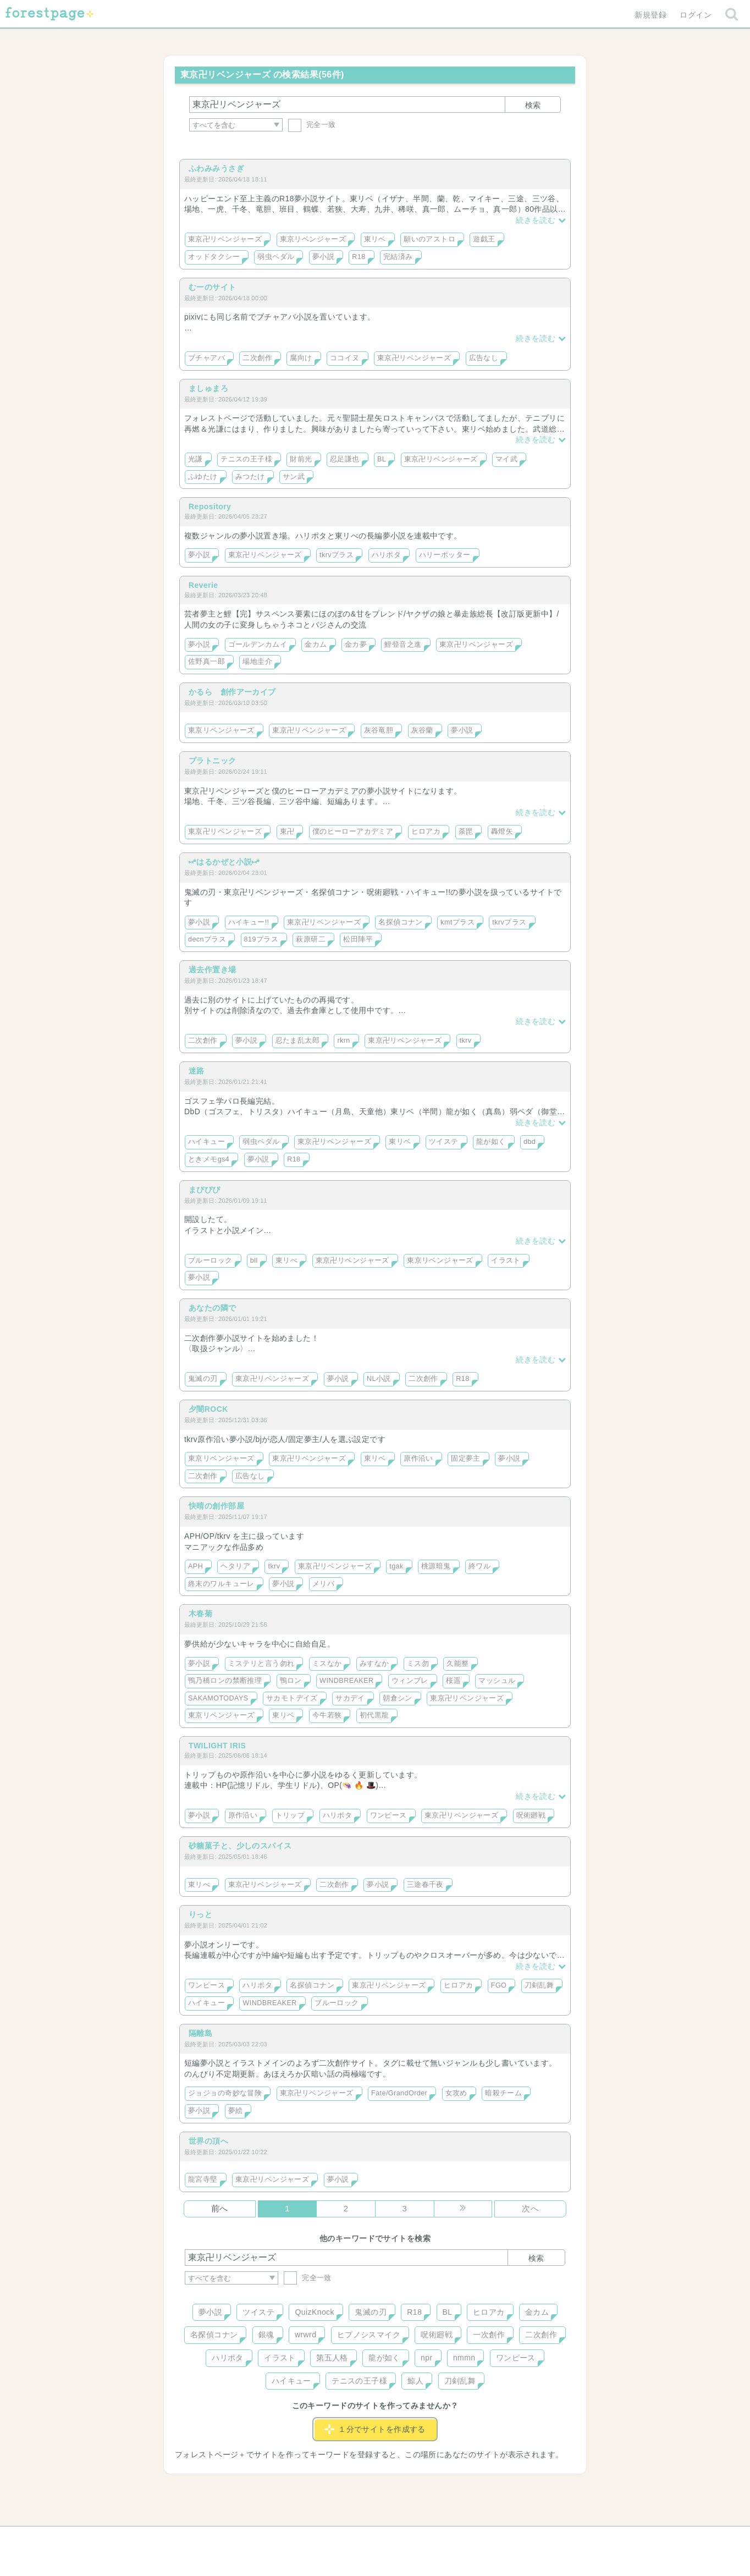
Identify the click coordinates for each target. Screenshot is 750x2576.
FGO (499, 1985)
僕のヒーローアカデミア (353, 831)
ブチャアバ (206, 358)
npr (427, 2357)
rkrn (343, 1040)
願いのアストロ (429, 239)
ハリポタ (386, 555)
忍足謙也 (345, 459)
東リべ (286, 1260)
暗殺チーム (503, 2093)
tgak (396, 1566)
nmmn (464, 2357)
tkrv (466, 1040)
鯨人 (415, 2380)
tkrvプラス (336, 555)
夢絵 (235, 2111)
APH (195, 1566)
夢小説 (323, 257)
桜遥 (453, 1681)
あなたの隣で (212, 1307)
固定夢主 (466, 1458)
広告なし (484, 358)
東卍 (287, 831)
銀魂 (266, 2334)
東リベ (375, 239)
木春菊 (200, 1613)
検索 (533, 105)
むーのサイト (212, 287)
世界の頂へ (208, 2141)
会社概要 (417, 2538)
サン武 (294, 477)
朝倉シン (397, 1698)
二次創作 (257, 358)
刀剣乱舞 (539, 1985)
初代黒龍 (374, 1715)
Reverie (203, 585)
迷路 (197, 1070)
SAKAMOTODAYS (218, 1698)
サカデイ (350, 1698)
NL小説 (379, 1379)
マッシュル (496, 1681)
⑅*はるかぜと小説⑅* (224, 861)
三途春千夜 (425, 1885)
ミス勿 (418, 1663)
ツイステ (444, 1142)
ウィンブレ (409, 1681)
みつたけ (250, 477)
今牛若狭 (327, 1715)
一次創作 (489, 2334)
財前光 (301, 459)
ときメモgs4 (208, 1159)
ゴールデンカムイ (257, 644)
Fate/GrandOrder (399, 2093)
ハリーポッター (445, 555)
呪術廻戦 (531, 1815)
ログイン (696, 14)
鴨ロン (291, 1681)
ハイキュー (206, 1142)
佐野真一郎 (206, 661)
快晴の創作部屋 (216, 1505)
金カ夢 (356, 644)
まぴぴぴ (204, 1189)
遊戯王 (484, 239)
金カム (316, 644)
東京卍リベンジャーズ (225, 239)
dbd (529, 1142)
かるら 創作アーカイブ (232, 691)
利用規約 (359, 2538)
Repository (210, 506)
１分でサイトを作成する (375, 2429)
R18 (358, 257)
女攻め (456, 2093)
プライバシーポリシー (493, 2538)
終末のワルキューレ (221, 1584)
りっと (200, 1914)
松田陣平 (358, 939)
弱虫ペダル (275, 257)
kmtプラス (457, 922)
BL (381, 459)
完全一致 (312, 124)
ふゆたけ (203, 477)
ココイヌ (345, 358)
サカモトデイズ (292, 1698)
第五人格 (332, 2357)
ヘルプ (234, 2538)
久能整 (457, 1663)
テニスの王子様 (246, 459)
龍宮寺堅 (203, 2179)
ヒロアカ (426, 831)
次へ (530, 2208)
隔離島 (200, 2033)
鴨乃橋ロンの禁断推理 (225, 1681)
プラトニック (212, 760)
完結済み (398, 257)
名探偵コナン (400, 922)
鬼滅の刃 (203, 1379)
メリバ (323, 1584)
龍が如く (491, 1142)
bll (254, 1260)
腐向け (301, 358)
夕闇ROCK (208, 1409)
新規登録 (650, 14)
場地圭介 (257, 661)
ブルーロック (210, 1260)
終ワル (479, 1566)
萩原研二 (311, 939)
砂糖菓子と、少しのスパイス (240, 1845)
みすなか (374, 1663)
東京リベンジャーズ (313, 239)
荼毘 (466, 831)
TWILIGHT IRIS (217, 1745)
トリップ (290, 1815)
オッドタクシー (214, 257)
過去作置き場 (212, 969)
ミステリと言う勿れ (261, 1663)
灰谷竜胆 (379, 730)
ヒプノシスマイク (368, 2334)
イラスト (506, 1260)
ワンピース (388, 1815)
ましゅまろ (208, 388)
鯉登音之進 (402, 644)
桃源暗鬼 (436, 1566)
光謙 (195, 459)
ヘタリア (235, 1566)
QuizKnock (314, 2312)
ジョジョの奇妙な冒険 (225, 2093)
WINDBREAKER (346, 1681)
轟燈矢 (502, 831)
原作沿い (418, 1458)
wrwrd (305, 2334)
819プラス (261, 939)
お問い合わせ (296, 2538)
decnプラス (207, 939)
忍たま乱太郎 (297, 1040)
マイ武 (506, 459)
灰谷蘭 (422, 730)
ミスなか (327, 1663)
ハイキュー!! (248, 922)
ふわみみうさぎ (216, 168)
